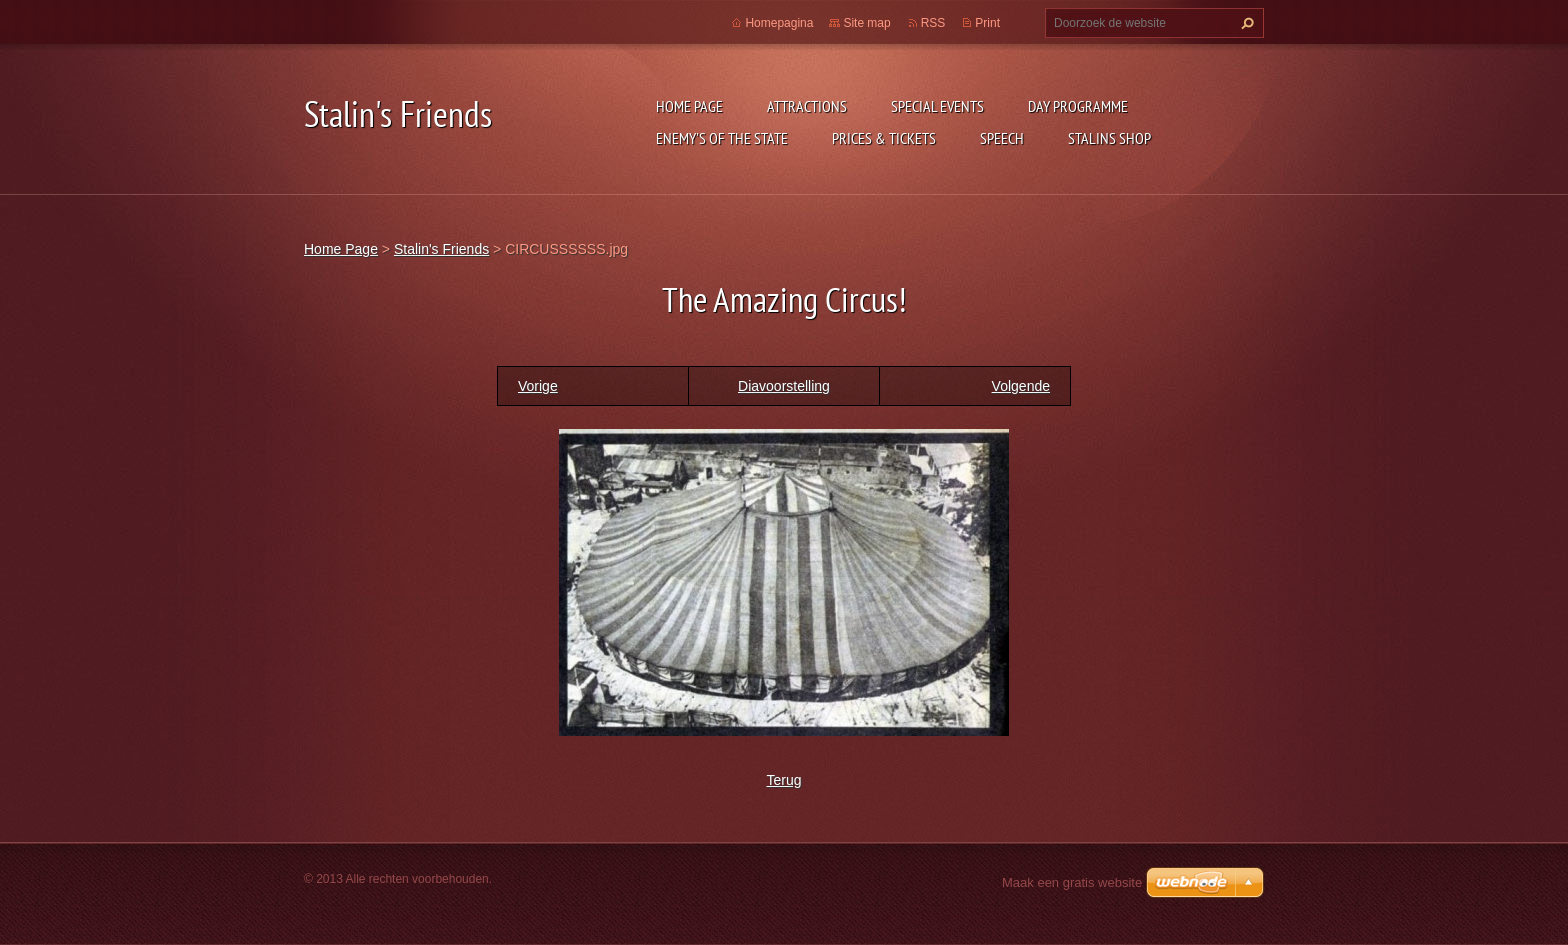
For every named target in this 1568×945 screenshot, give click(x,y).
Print (987, 23)
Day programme (1078, 106)
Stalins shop (1109, 138)
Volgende (1021, 386)
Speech (1002, 138)
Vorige (538, 386)
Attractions (807, 106)
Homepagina (779, 23)
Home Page (689, 106)
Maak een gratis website (1072, 882)
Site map (866, 23)
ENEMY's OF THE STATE (722, 138)
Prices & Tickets (884, 138)
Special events (937, 106)
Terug (783, 780)
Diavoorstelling (784, 386)
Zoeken (1245, 23)
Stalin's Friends (441, 249)
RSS (933, 23)
